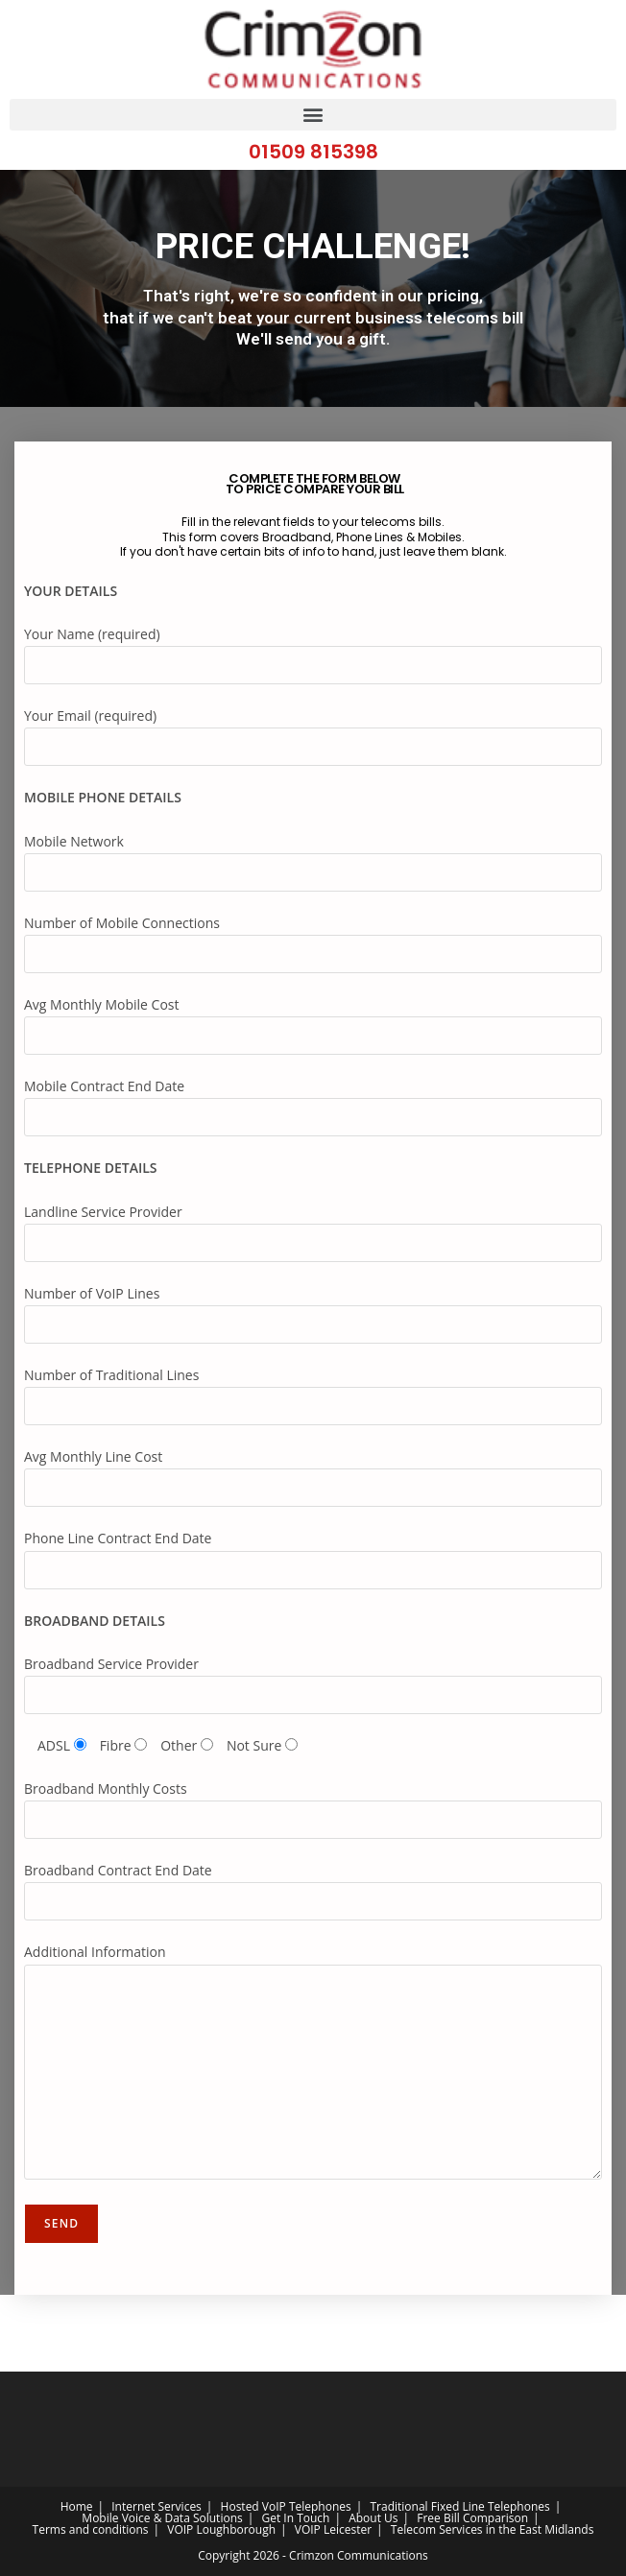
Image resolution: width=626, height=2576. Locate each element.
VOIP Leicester (333, 2529)
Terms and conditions (91, 2529)
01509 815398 (313, 151)
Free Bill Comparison (472, 2518)
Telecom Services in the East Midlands (492, 2529)
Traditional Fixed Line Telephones (459, 2506)
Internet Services (156, 2506)
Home (76, 2506)
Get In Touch (295, 2518)
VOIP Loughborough (221, 2529)
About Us (373, 2518)
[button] (313, 115)
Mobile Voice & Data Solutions (162, 2518)
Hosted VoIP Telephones (286, 2506)
